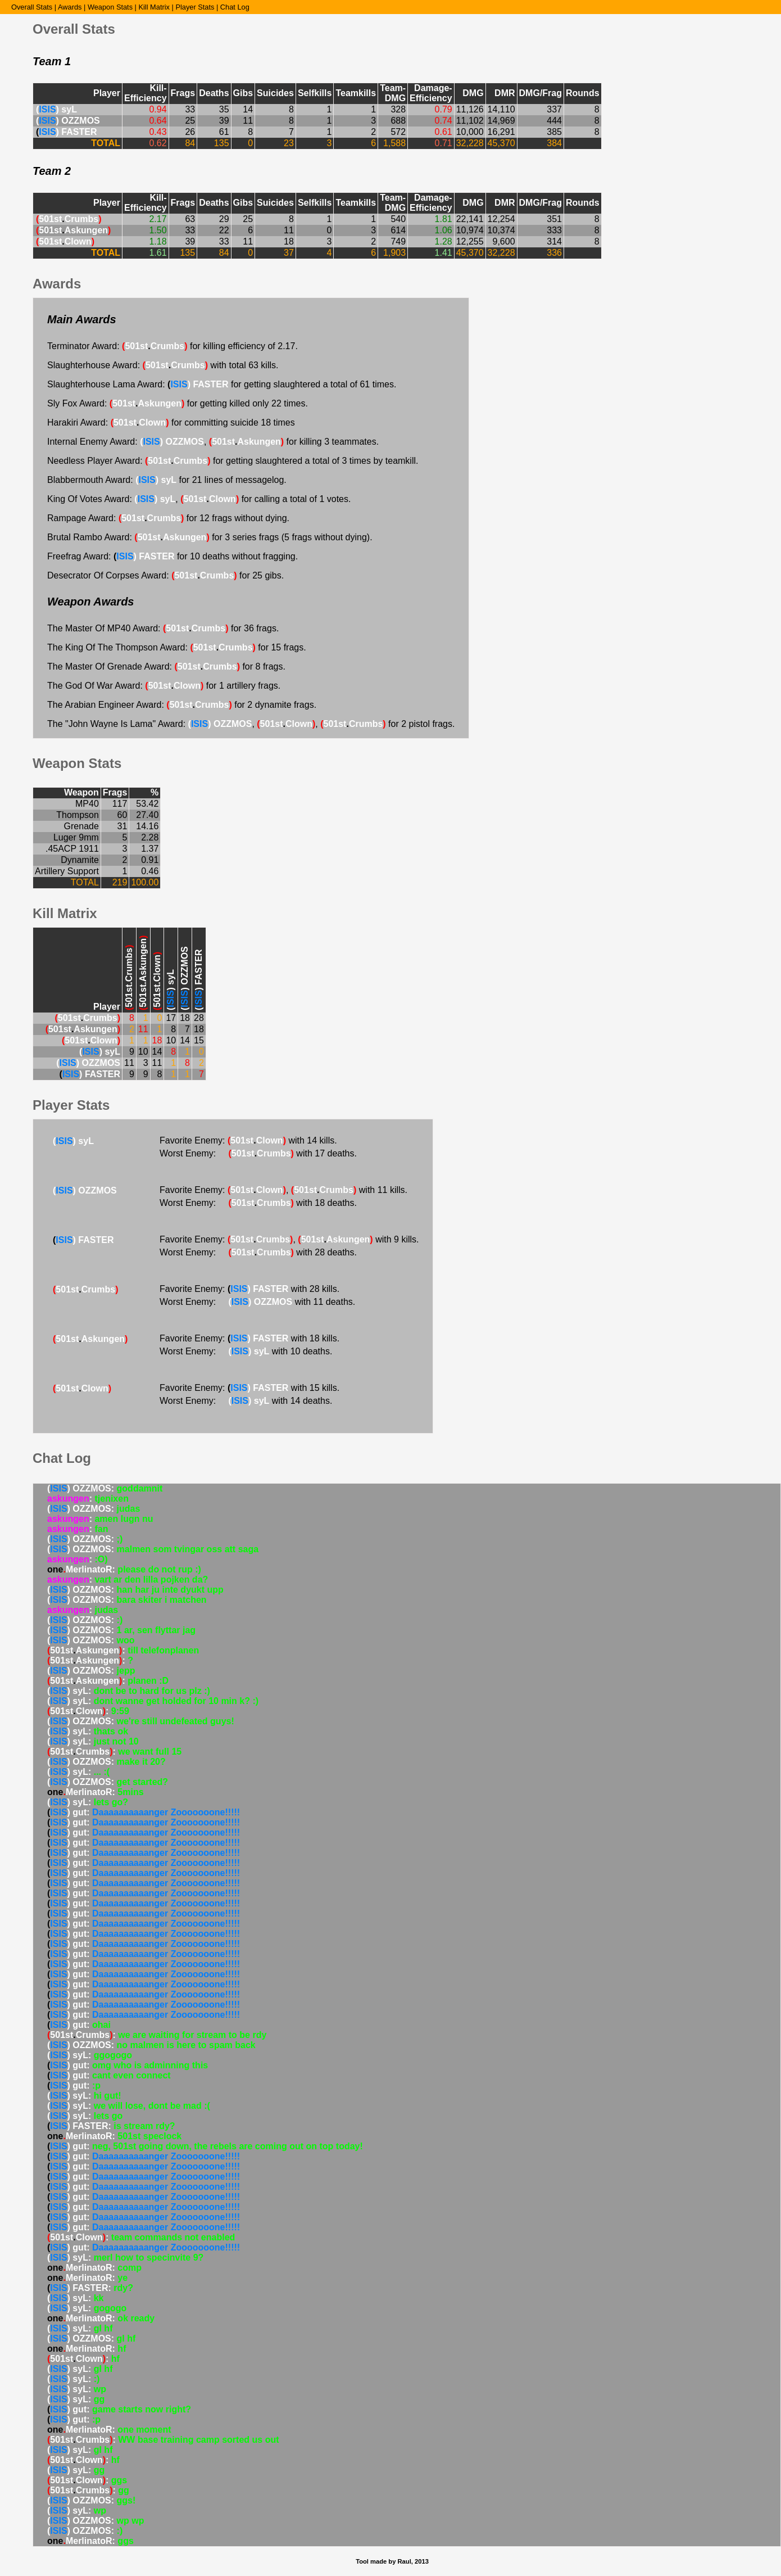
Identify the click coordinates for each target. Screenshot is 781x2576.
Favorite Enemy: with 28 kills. (249, 1289)
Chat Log (234, 7)
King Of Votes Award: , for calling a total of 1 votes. (199, 499)
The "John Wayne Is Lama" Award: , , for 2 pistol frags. (251, 724)
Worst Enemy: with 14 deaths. (246, 1400)
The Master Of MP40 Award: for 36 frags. (163, 628)
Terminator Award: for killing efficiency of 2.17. (172, 346)
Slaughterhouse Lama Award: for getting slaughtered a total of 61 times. (221, 384)
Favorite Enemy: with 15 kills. (249, 1388)
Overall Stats (31, 7)
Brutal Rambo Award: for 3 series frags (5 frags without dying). (210, 537)
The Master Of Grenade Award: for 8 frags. (166, 666)
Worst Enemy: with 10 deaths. (246, 1351)
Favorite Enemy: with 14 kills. (248, 1140)
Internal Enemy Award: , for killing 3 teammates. (213, 441)
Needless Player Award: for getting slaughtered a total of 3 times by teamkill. (232, 461)
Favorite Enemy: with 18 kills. (249, 1338)
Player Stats (194, 7)
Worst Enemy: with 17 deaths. (258, 1153)
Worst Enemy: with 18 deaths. (258, 1203)
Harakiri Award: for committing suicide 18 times (171, 422)
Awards (69, 7)
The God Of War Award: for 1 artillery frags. (163, 685)
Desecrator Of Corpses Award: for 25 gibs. (165, 575)
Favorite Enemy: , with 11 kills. (283, 1190)
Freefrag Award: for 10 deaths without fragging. (172, 556)
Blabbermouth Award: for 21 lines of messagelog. (167, 480)
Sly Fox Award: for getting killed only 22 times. (177, 403)
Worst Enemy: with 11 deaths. (257, 1302)
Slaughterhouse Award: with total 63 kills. (162, 365)
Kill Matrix (153, 7)
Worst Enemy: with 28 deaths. (258, 1252)
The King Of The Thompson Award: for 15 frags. (176, 647)
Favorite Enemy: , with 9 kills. (289, 1239)
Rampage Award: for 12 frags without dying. (168, 518)
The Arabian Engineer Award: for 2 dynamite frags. (181, 704)
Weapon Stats (110, 7)
